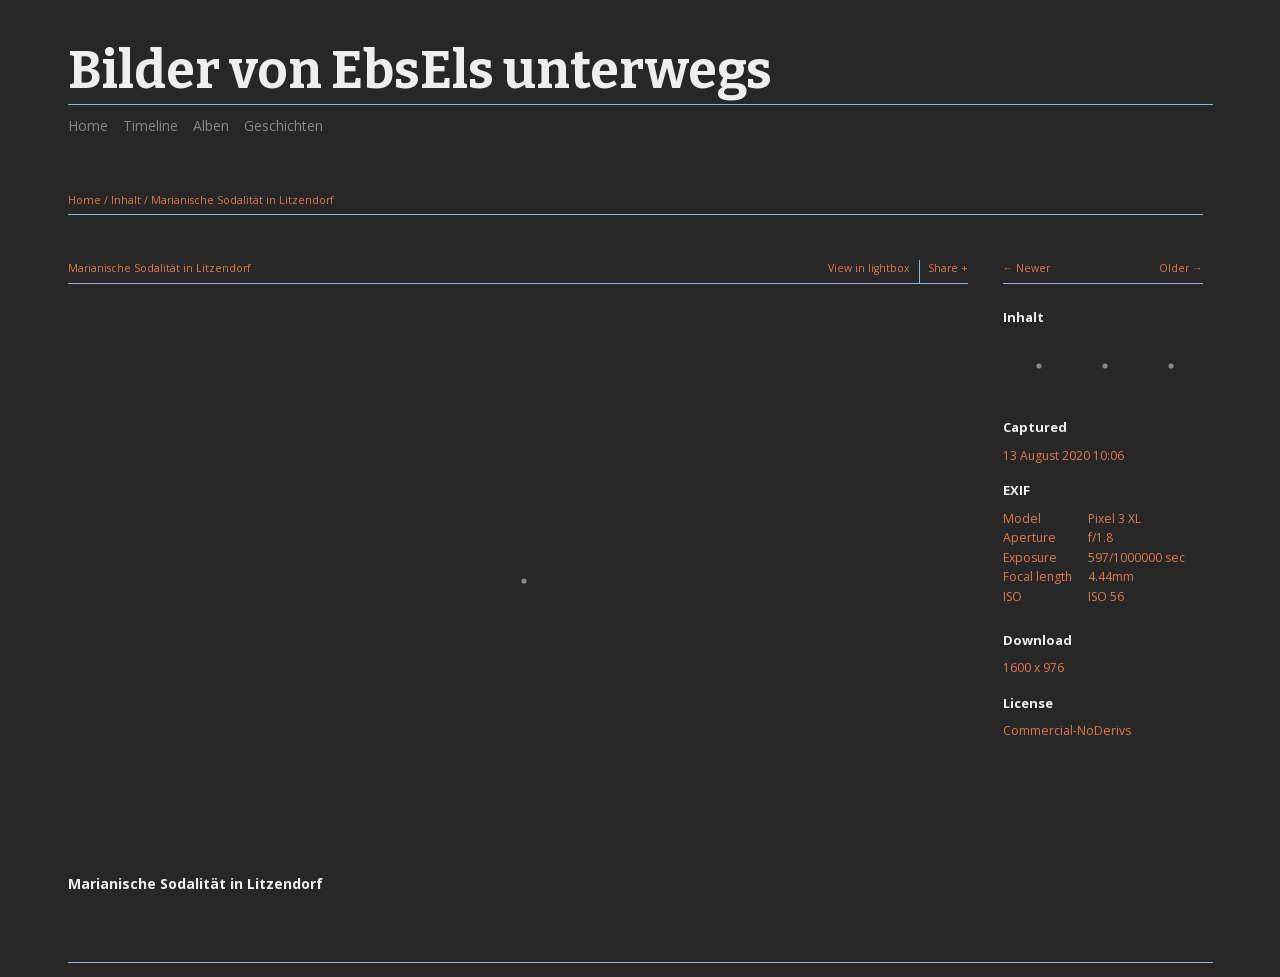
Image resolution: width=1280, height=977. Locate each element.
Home (88, 125)
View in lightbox (869, 268)
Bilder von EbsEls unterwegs (420, 70)
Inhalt (126, 200)
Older (1174, 268)
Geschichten (283, 125)
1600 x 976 (1033, 667)
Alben (211, 125)
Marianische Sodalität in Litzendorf (242, 200)
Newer (1033, 268)
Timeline (150, 125)
